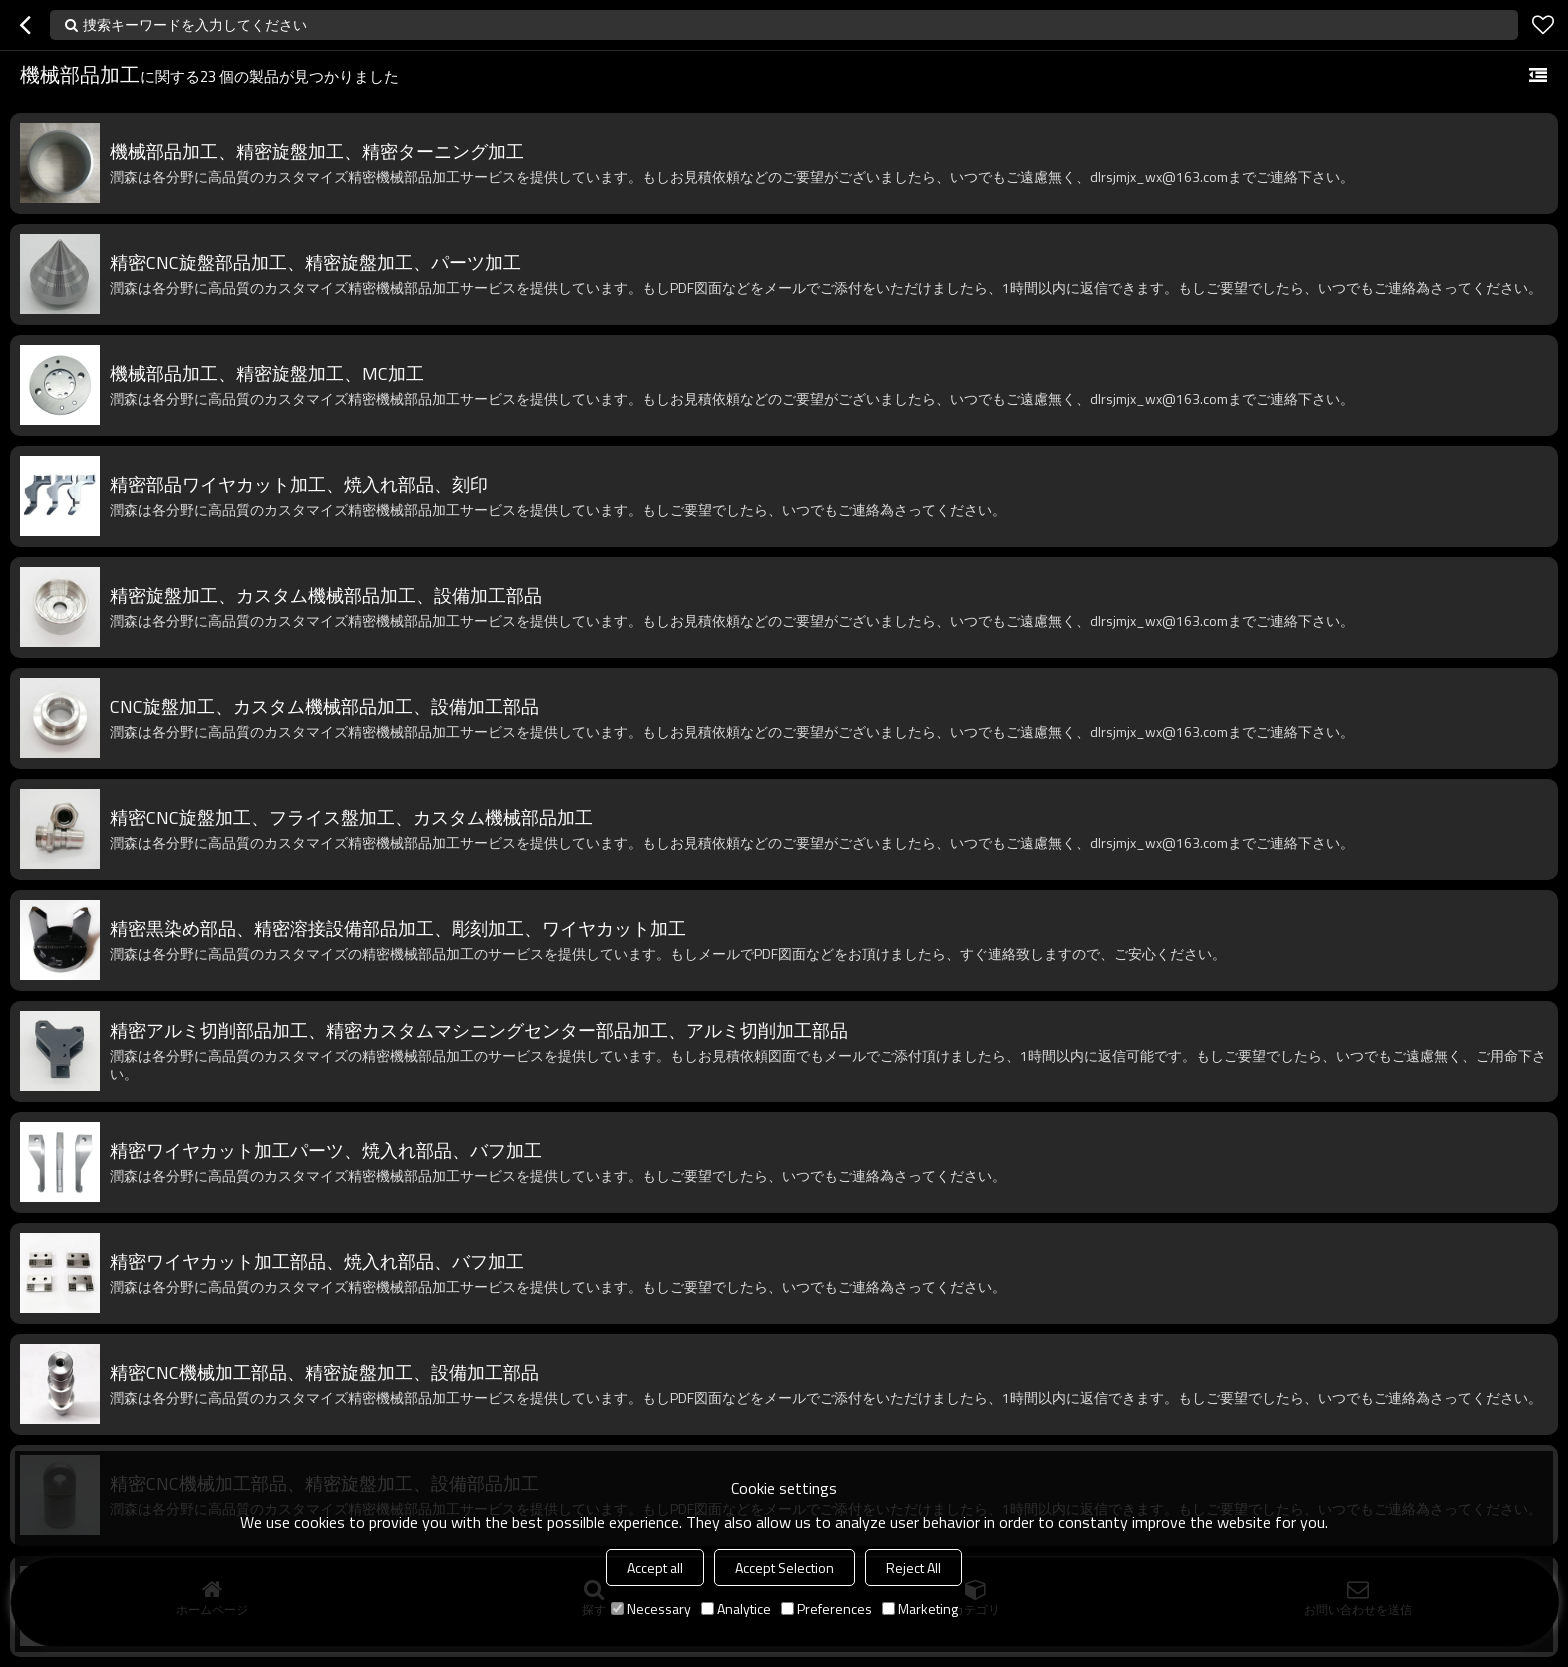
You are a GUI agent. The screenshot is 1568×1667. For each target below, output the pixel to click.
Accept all (655, 1567)
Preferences (826, 1608)
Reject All (913, 1567)
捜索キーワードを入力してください (195, 24)
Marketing (920, 1608)
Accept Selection (784, 1567)
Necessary (651, 1608)
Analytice (736, 1608)
